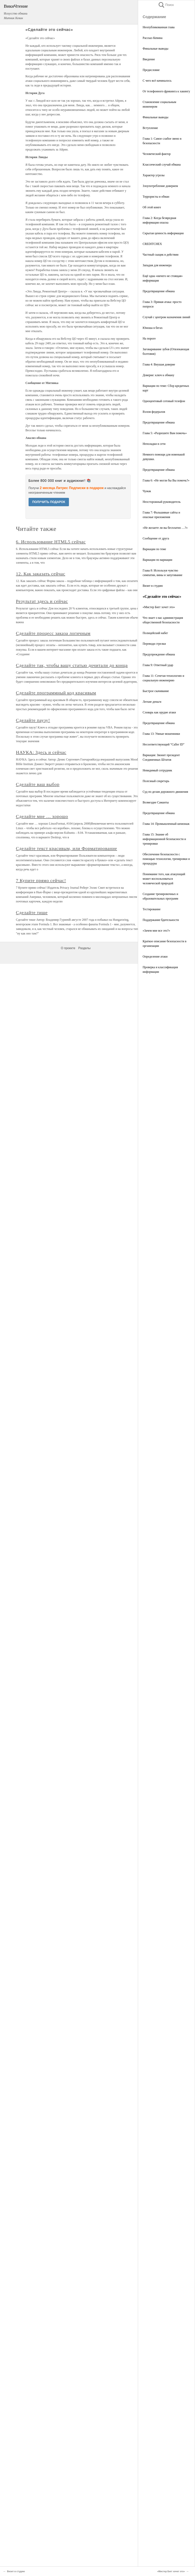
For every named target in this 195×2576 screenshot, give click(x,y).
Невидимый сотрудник (157, 770)
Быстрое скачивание (156, 691)
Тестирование (152, 909)
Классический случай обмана (162, 164)
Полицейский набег (155, 633)
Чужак (147, 491)
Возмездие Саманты (156, 802)
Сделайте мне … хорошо (42, 816)
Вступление (150, 128)
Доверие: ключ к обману (158, 375)
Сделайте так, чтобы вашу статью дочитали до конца (72, 665)
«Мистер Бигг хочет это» (159, 607)
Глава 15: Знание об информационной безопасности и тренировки (164, 839)
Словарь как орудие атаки (159, 712)
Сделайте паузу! (33, 720)
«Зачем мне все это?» (156, 930)
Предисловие (151, 70)
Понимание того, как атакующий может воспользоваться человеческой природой (164, 878)
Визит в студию (153, 585)
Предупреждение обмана (159, 654)
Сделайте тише (32, 912)
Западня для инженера (157, 265)
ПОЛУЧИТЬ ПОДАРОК (48, 502)
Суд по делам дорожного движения (165, 791)
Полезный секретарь (156, 781)
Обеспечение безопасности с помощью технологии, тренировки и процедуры (166, 859)
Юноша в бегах (153, 327)
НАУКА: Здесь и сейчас (41, 752)
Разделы (84, 948)
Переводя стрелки (154, 643)
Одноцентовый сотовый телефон (164, 401)
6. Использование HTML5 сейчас (51, 541)
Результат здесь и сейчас (42, 601)
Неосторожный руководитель (162, 501)
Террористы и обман (156, 196)
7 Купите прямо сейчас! (41, 880)
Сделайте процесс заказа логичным (53, 633)
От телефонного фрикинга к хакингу (166, 91)
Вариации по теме (154, 549)
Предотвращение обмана (159, 291)
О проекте (68, 948)
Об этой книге (152, 207)
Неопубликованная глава (159, 27)
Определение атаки (155, 956)
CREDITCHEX (152, 243)
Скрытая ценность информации (163, 233)
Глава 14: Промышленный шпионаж (166, 823)
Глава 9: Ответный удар (158, 665)
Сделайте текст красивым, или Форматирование (66, 848)
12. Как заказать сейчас (40, 573)
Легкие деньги (152, 701)
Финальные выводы (155, 48)
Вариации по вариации (157, 559)
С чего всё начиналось (157, 80)
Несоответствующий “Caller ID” (163, 744)
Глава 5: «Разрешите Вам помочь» (165, 433)
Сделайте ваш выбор (38, 784)
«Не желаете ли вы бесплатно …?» (165, 527)
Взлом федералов (154, 411)
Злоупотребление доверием (160, 186)
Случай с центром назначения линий (166, 317)
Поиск (165, 4)
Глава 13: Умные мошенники (161, 733)
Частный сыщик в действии (160, 254)
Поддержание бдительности (161, 919)
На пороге (149, 338)
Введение (149, 59)
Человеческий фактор (157, 153)
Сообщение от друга (156, 538)
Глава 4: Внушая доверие (159, 364)
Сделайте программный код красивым (56, 692)
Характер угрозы (154, 175)
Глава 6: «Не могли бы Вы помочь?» (166, 480)
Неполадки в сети (154, 443)
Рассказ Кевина (152, 37)
